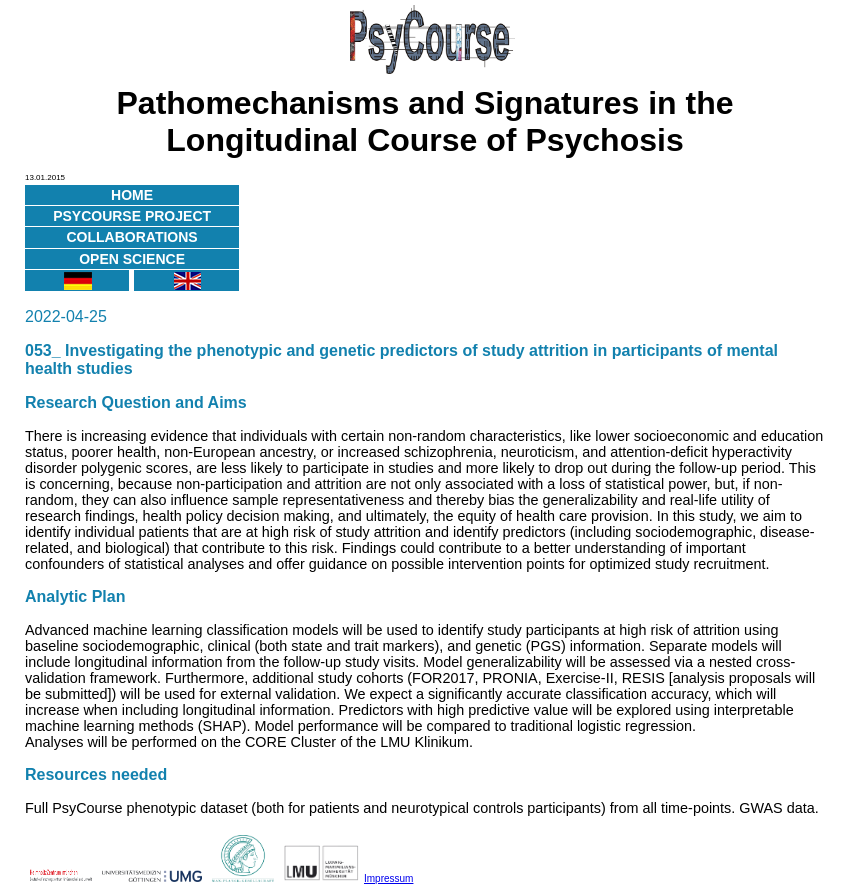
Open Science (132, 259)
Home (132, 195)
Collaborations (132, 237)
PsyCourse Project (132, 216)
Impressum (388, 878)
